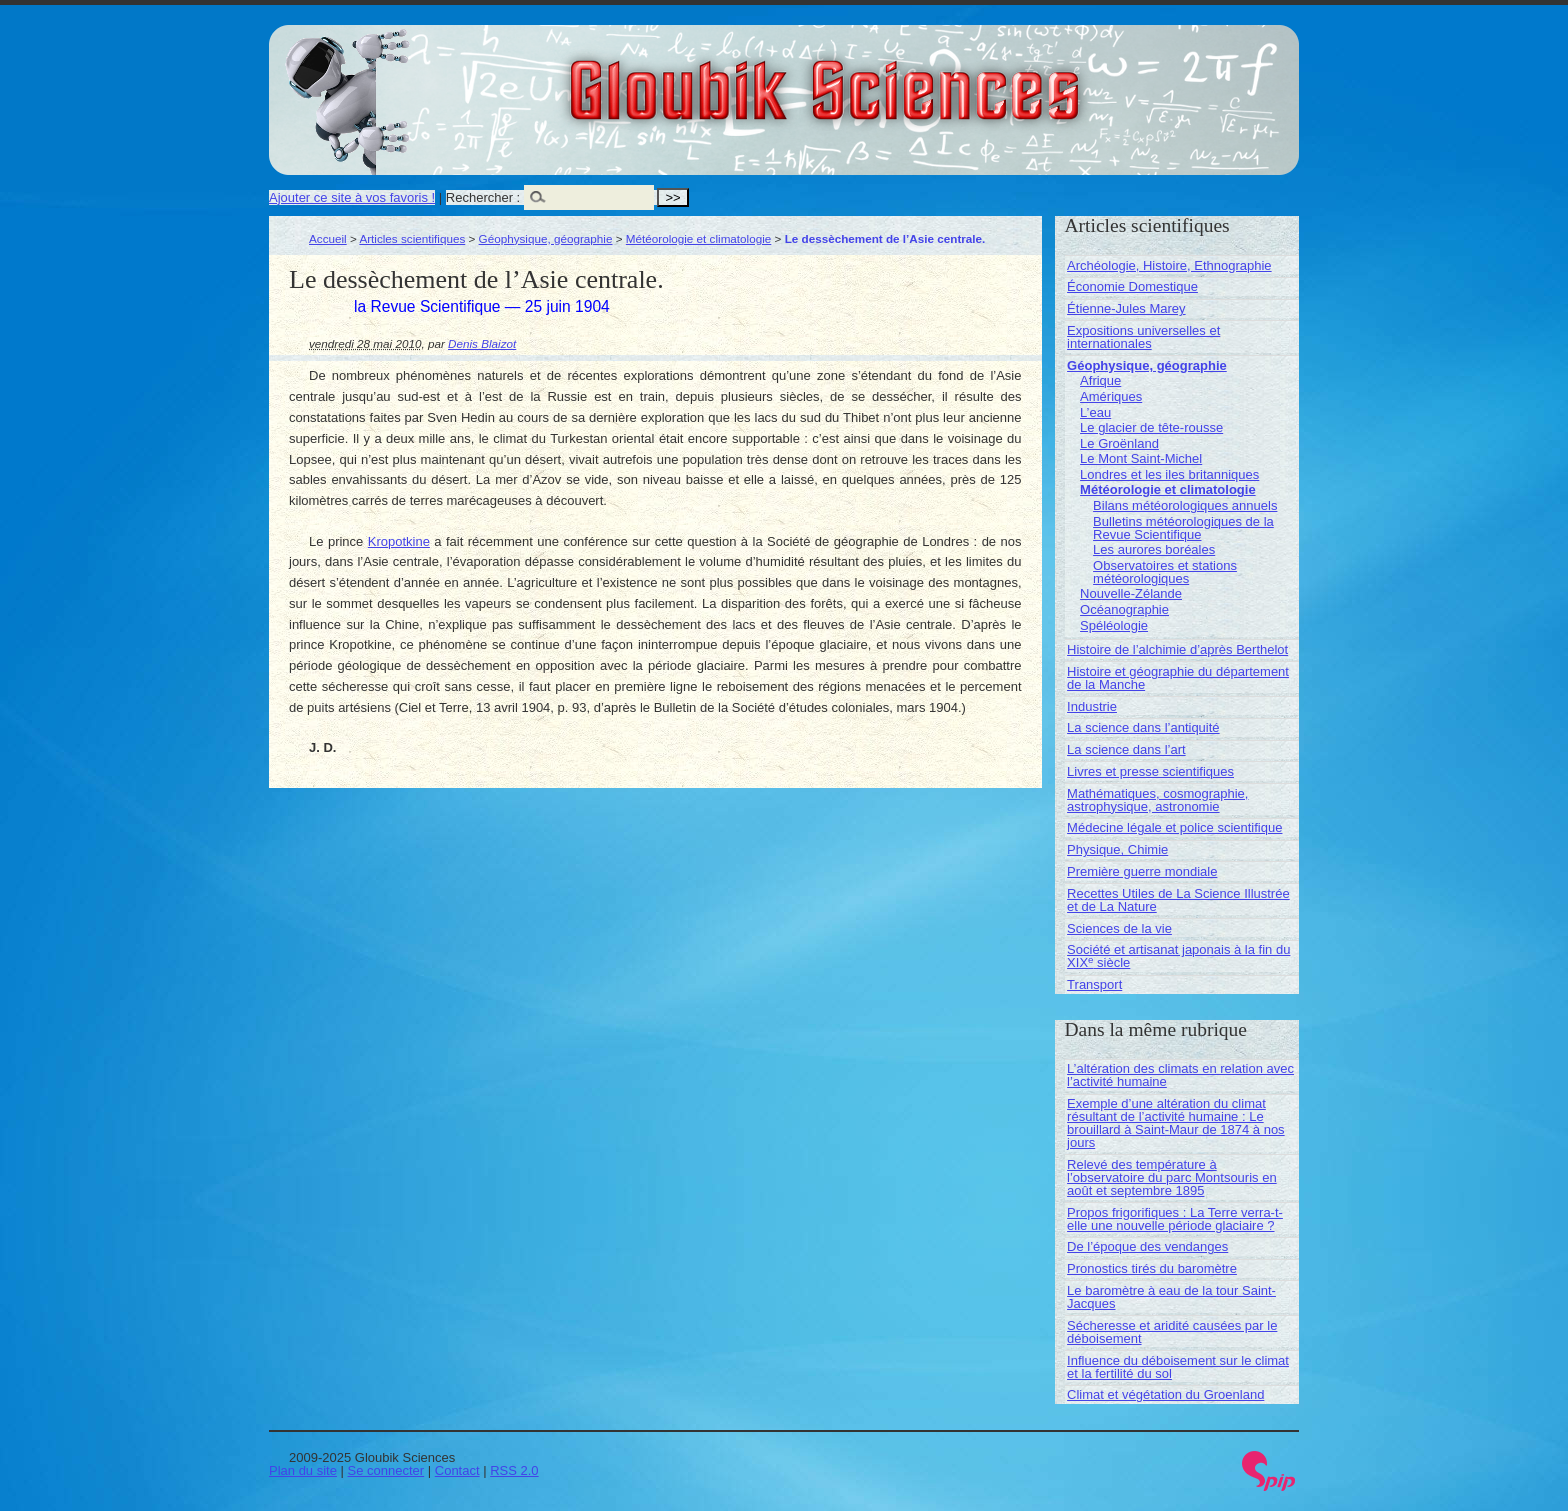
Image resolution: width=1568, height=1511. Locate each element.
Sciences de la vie (1119, 928)
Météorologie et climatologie (699, 238)
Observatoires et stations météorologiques (1165, 572)
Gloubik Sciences (937, 78)
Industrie (1092, 706)
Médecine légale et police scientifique (1174, 827)
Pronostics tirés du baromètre (1152, 1268)
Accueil (328, 238)
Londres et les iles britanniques (1169, 474)
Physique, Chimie (1117, 849)
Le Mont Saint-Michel (1141, 458)
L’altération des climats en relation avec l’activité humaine (1180, 1075)
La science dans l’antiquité (1143, 727)
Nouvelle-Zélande (1131, 593)
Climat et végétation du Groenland (1165, 1394)
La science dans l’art (1126, 749)
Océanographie (1124, 609)
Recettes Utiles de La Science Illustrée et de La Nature (1178, 900)
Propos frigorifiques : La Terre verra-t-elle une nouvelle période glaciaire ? (1175, 1219)
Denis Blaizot (482, 343)
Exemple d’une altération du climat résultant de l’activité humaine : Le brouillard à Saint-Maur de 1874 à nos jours (1176, 1123)
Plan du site (303, 1470)
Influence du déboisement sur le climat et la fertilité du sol (1178, 1367)
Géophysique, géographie (546, 238)
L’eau (1095, 412)
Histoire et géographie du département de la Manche (1178, 678)
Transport (1094, 984)
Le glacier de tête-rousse (1151, 427)
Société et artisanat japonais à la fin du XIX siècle (1178, 956)
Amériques (1111, 396)
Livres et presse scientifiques (1150, 771)
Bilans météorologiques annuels (1185, 505)
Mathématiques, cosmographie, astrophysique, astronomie (1157, 800)
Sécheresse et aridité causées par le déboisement (1172, 1332)
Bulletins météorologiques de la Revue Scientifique (1183, 528)
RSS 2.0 (514, 1470)
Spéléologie (1114, 625)
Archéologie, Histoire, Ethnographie (1169, 265)
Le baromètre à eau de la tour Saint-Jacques (1171, 1297)
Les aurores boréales (1154, 549)
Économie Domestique (1132, 286)
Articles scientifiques (412, 238)
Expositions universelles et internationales (1143, 337)
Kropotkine (399, 541)
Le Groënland (1119, 443)
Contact (457, 1470)
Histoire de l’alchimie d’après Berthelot (1177, 649)
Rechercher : (483, 197)
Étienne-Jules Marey (1126, 308)
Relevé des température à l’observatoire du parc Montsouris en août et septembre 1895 (1172, 1177)
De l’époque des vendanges (1147, 1246)
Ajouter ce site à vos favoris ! (352, 197)
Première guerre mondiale (1142, 871)
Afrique (1100, 380)
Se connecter (386, 1470)
